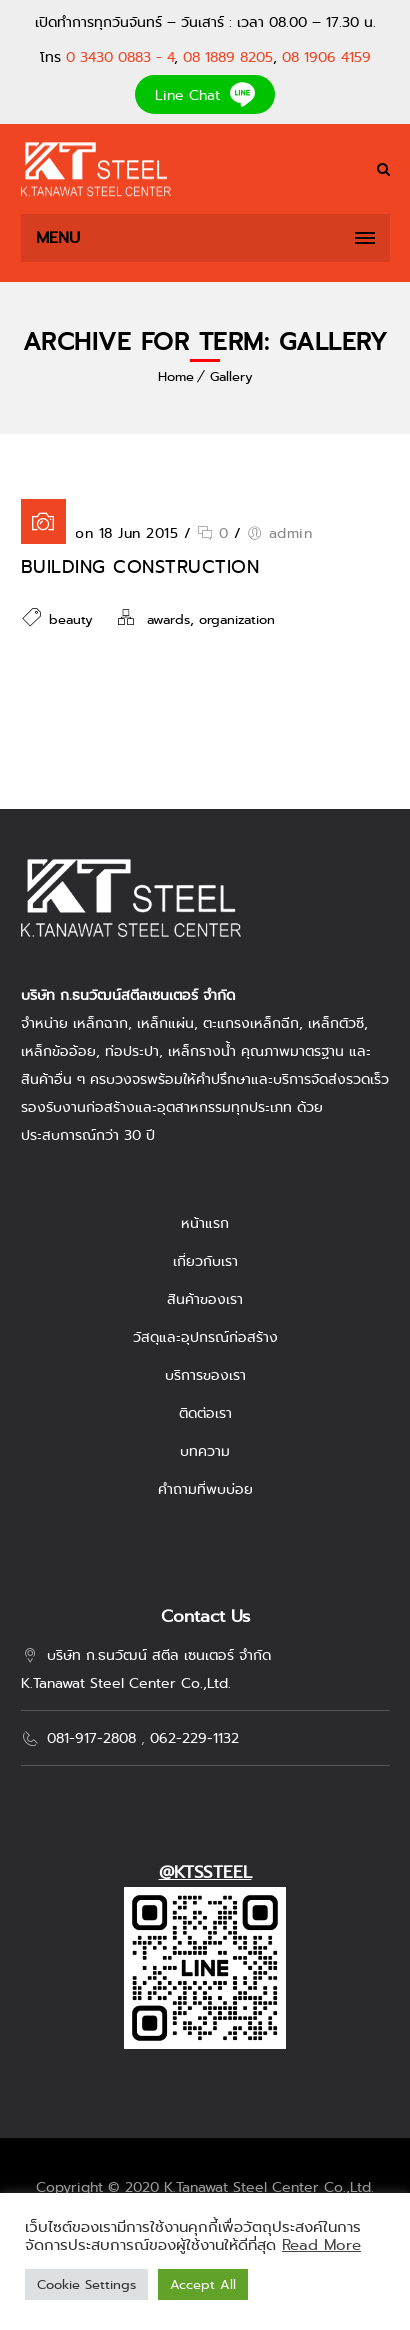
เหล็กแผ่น (165, 1023)
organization (237, 619)
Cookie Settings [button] (86, 2284)
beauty (71, 619)
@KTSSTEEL (205, 1872)
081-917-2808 (91, 1738)
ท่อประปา (132, 1051)
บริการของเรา (205, 1375)
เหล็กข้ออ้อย (58, 1051)
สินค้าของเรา (205, 1299)
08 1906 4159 (326, 57)
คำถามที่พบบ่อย (205, 1489)
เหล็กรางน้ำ (202, 1051)
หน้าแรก (205, 1223)
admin (291, 533)
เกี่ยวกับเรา (205, 1261)
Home (176, 376)
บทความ (205, 1451)
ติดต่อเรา (205, 1413)
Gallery (231, 376)
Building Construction (140, 567)
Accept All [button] (203, 2284)
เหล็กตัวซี (336, 1023)
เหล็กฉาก (100, 1023)
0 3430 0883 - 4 (120, 57)
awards (168, 619)
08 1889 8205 (228, 57)
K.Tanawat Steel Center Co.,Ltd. (269, 2187)
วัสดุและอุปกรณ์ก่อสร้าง (205, 1337)
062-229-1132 (194, 1738)
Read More (321, 2245)
